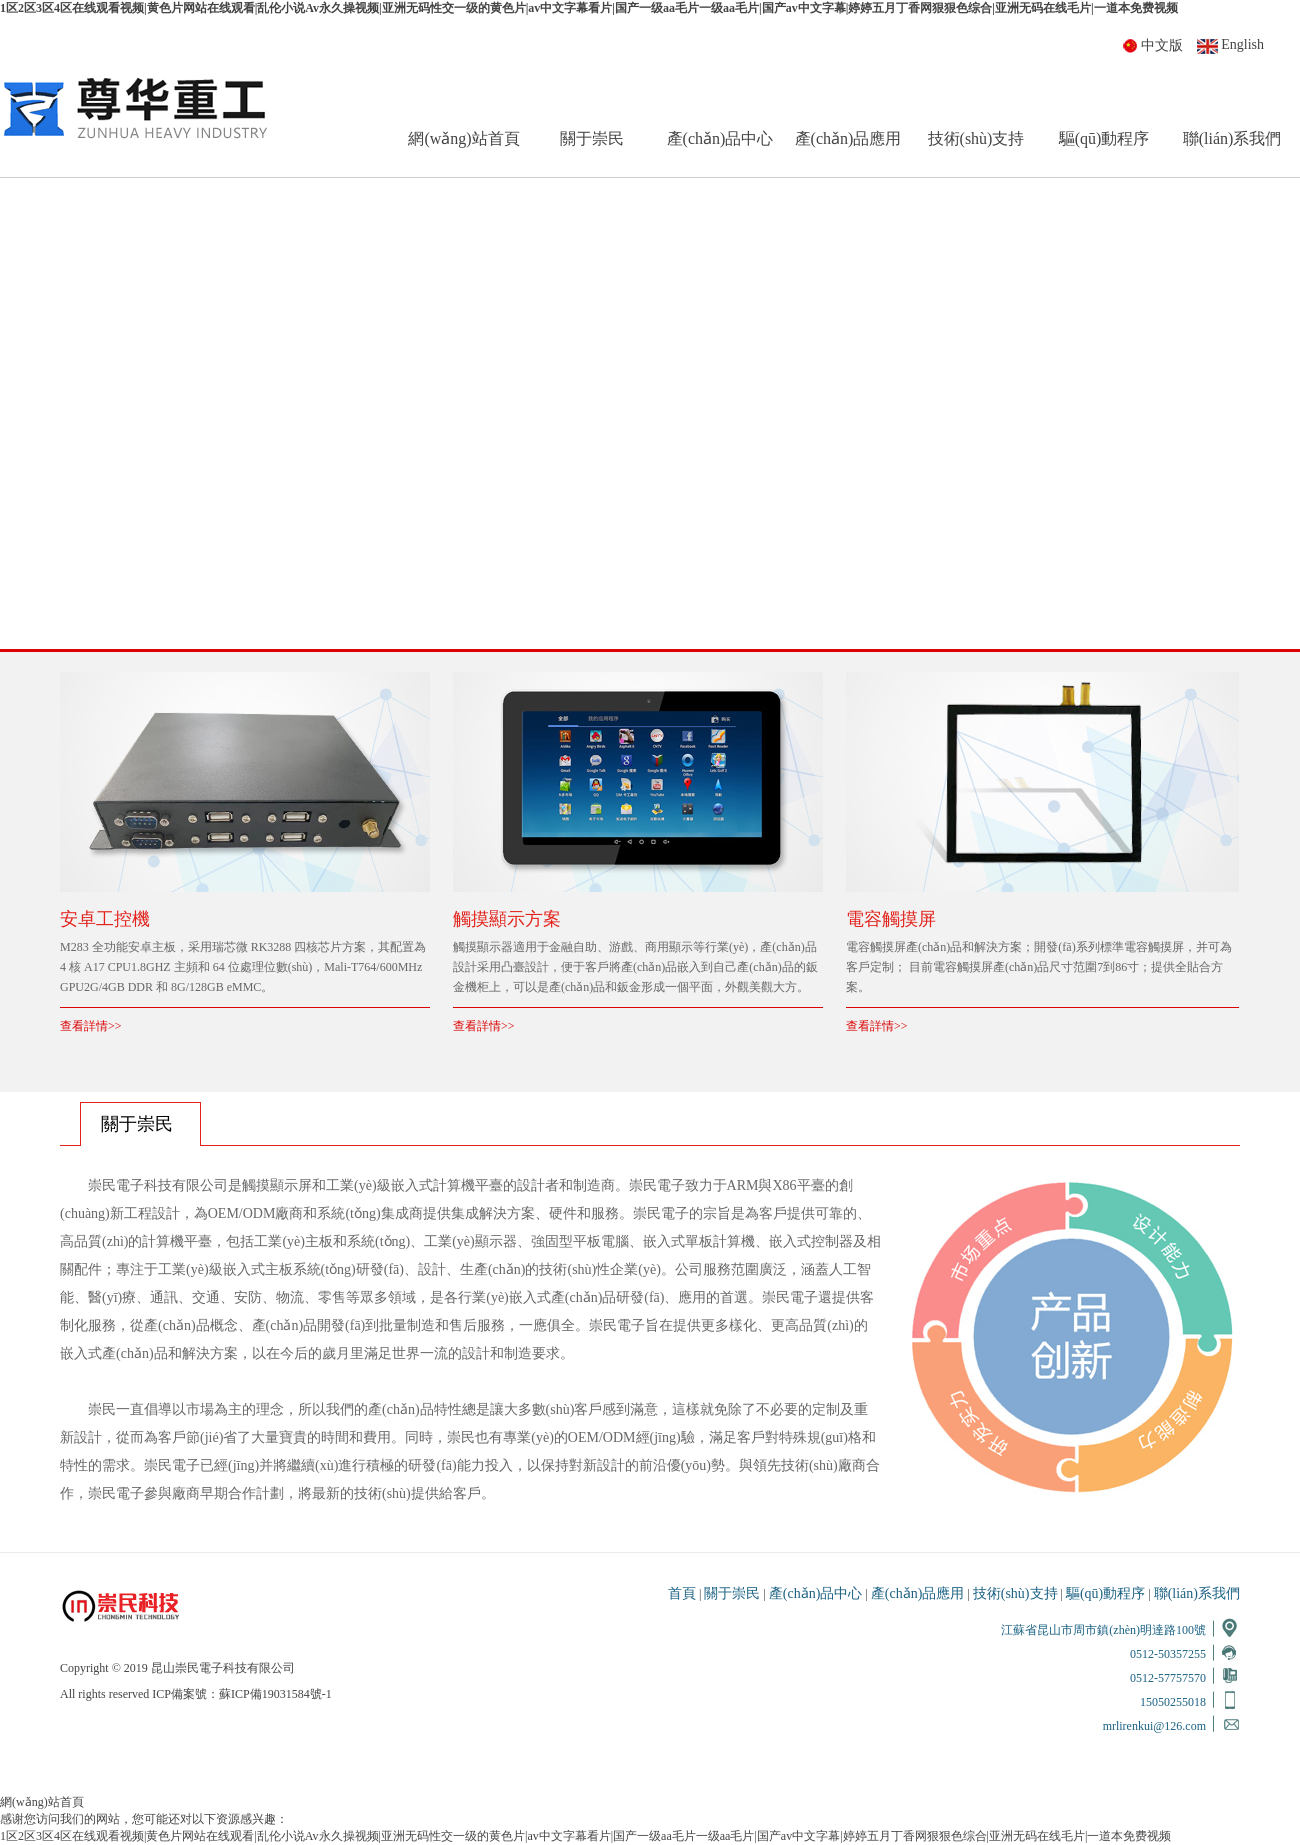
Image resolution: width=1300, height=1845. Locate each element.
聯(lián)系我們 (1232, 138)
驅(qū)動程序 (1104, 138)
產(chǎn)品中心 (720, 138)
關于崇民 (592, 138)
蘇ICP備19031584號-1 (275, 1694)
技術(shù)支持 (976, 138)
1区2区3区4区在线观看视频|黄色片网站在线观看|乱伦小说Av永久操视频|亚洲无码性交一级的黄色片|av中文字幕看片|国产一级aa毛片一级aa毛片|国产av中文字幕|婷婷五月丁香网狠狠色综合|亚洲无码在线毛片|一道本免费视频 (589, 8)
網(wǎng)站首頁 (463, 138)
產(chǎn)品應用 (848, 138)
